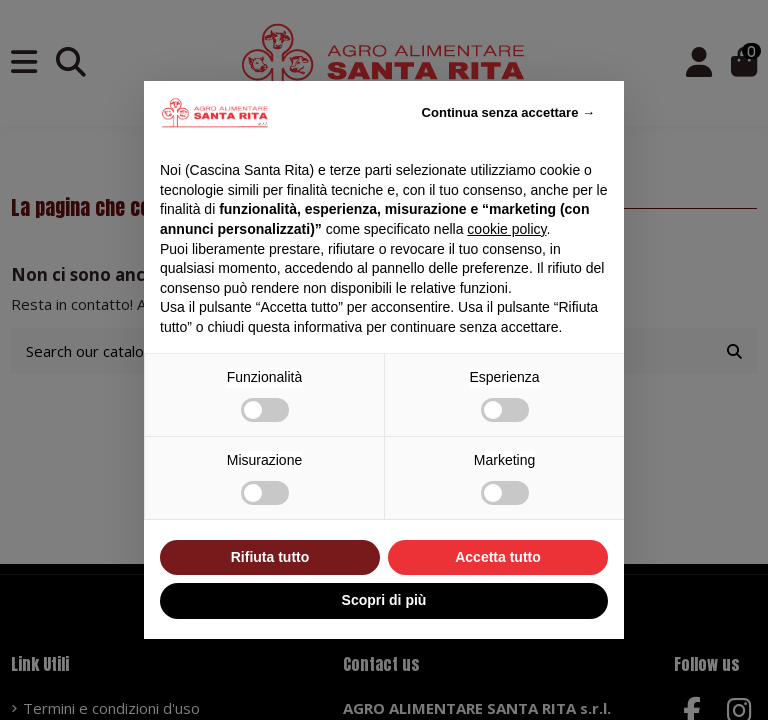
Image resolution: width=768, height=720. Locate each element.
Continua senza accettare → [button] (508, 112)
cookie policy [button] (506, 229)
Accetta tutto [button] (498, 557)
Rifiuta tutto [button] (270, 557)
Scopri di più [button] (384, 600)
